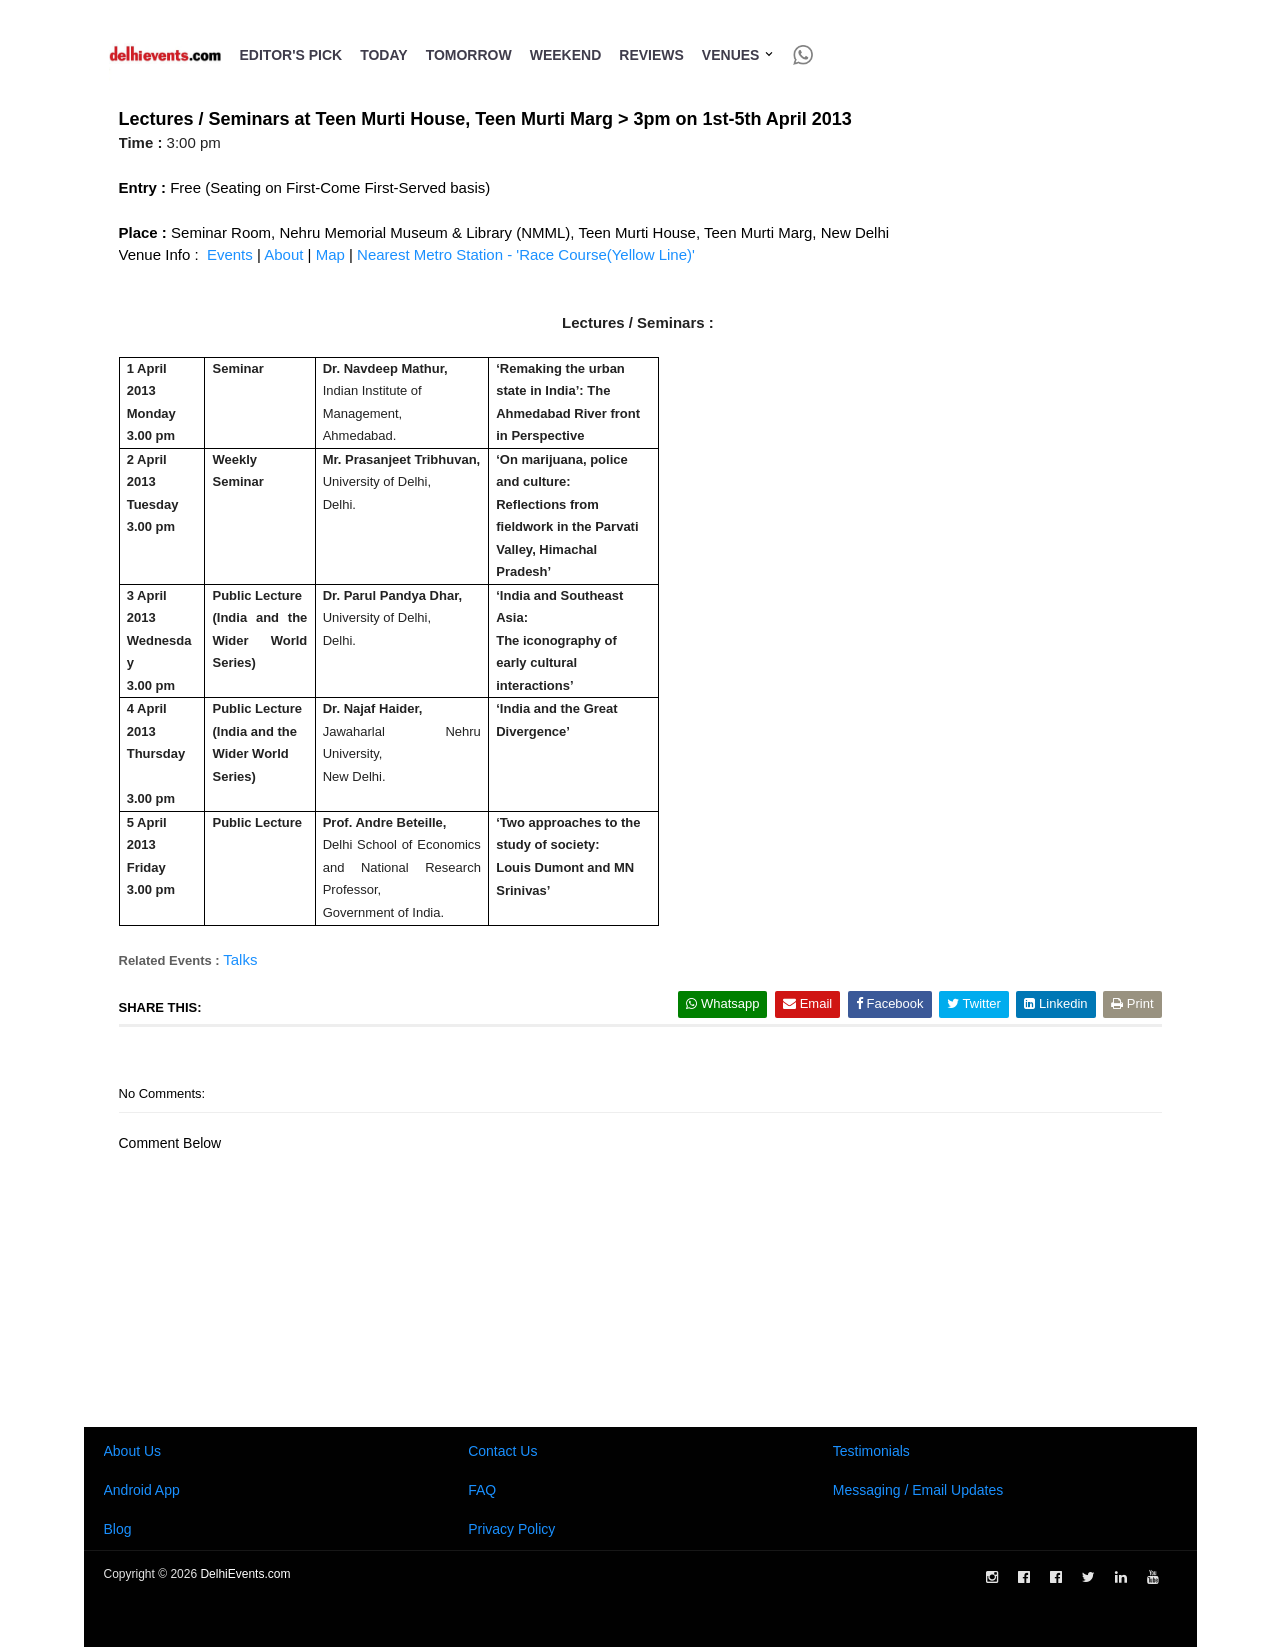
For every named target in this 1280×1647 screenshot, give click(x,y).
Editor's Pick (291, 55)
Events (230, 254)
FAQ (482, 1490)
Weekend (566, 55)
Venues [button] (738, 55)
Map (330, 254)
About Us (133, 1451)
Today (383, 55)
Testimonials (871, 1451)
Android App (142, 1490)
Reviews (651, 55)
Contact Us (502, 1451)
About (285, 254)
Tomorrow (469, 55)
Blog (118, 1529)
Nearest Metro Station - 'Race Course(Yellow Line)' (526, 254)
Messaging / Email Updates (918, 1490)
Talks (240, 959)
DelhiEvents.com (245, 1574)
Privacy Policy (511, 1529)
